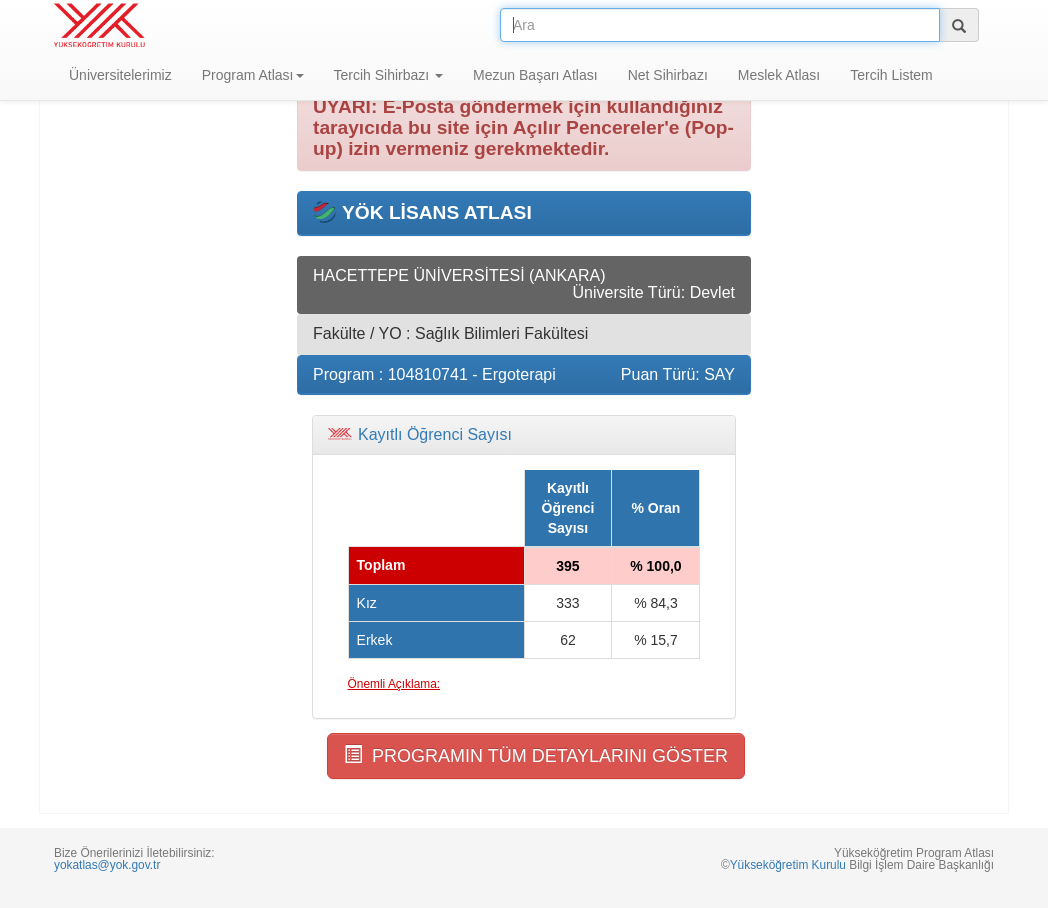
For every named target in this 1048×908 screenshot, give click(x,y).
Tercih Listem (891, 75)
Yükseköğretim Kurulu (788, 865)
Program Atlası (253, 75)
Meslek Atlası (779, 75)
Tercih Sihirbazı (389, 75)
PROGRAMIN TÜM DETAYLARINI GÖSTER (536, 755)
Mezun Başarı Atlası (535, 75)
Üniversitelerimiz (120, 75)
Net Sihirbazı (668, 75)
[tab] (524, 435)
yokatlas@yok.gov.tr (107, 865)
